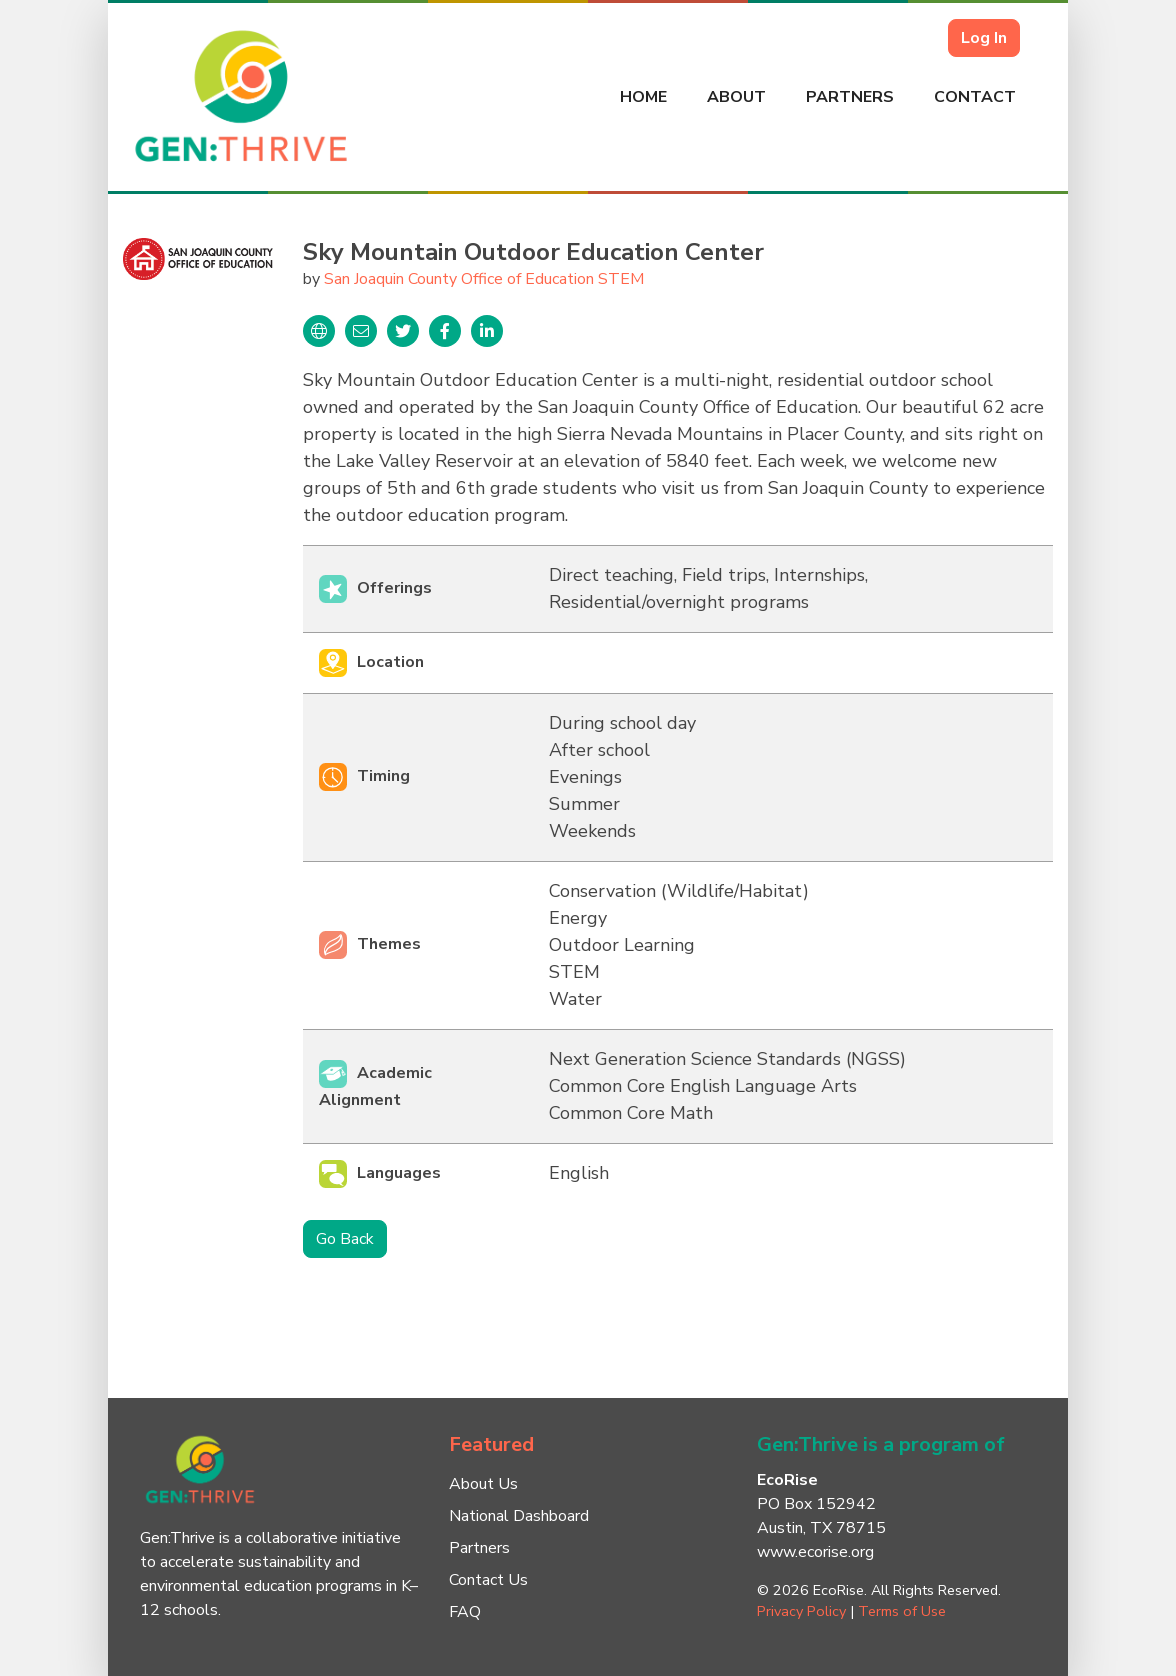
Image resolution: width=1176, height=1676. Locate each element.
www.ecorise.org (815, 1552)
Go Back (345, 1239)
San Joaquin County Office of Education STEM (484, 279)
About (736, 97)
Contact (975, 97)
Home (643, 97)
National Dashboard (519, 1516)
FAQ (465, 1612)
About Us (483, 1484)
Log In (984, 38)
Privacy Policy (801, 1611)
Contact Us (488, 1580)
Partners (850, 97)
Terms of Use (902, 1611)
